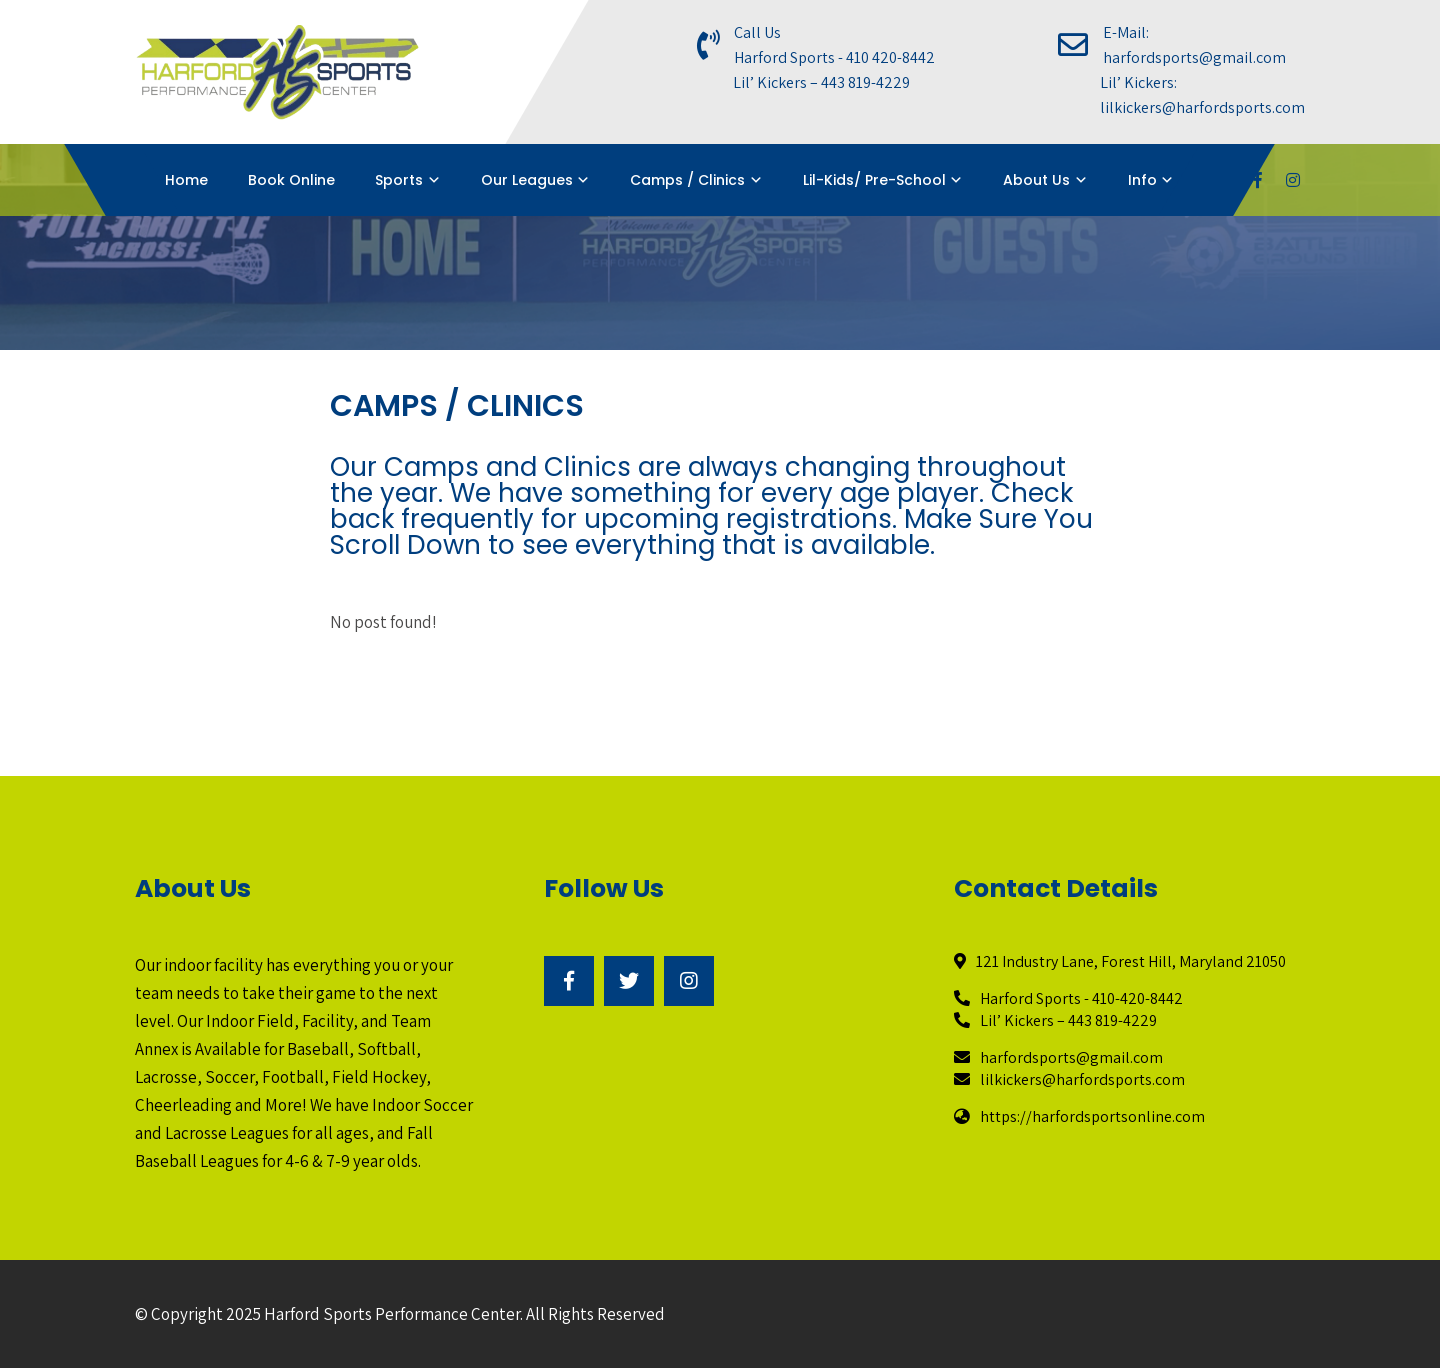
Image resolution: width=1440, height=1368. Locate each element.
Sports (399, 180)
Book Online (291, 180)
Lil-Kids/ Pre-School (874, 180)
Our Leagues (527, 180)
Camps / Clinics (687, 180)
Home (186, 180)
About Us (1036, 180)
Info (1142, 180)
